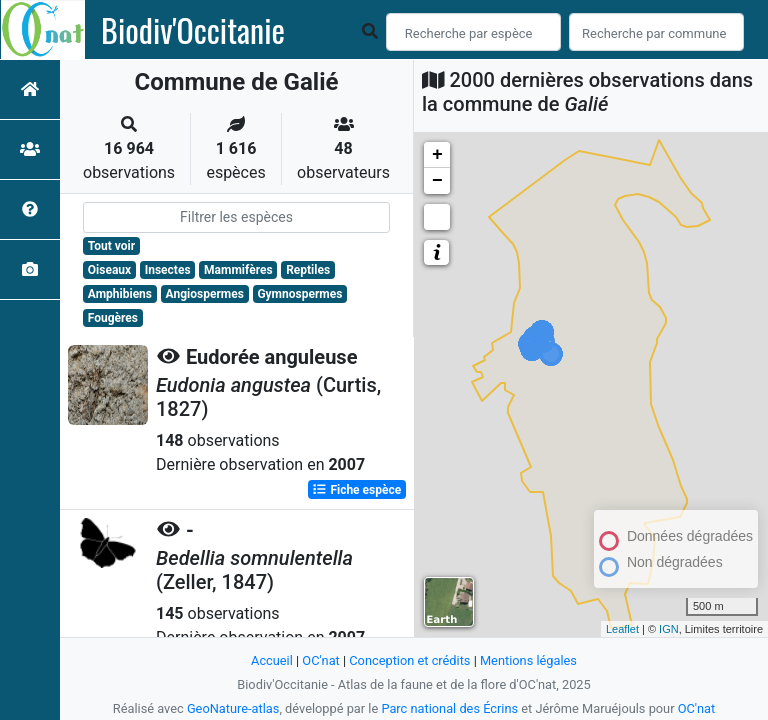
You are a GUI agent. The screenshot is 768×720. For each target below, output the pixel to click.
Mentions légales (528, 660)
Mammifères (238, 270)
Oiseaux (109, 270)
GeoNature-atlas (233, 708)
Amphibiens (120, 294)
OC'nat (320, 660)
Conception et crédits (409, 660)
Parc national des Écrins (449, 708)
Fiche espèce (356, 490)
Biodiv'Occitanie (193, 30)
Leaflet (622, 629)
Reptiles (308, 270)
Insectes (168, 270)
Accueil (272, 660)
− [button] (437, 181)
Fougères (113, 318)
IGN (669, 629)
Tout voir (111, 246)
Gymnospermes (299, 294)
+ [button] (437, 155)
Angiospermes (205, 294)
